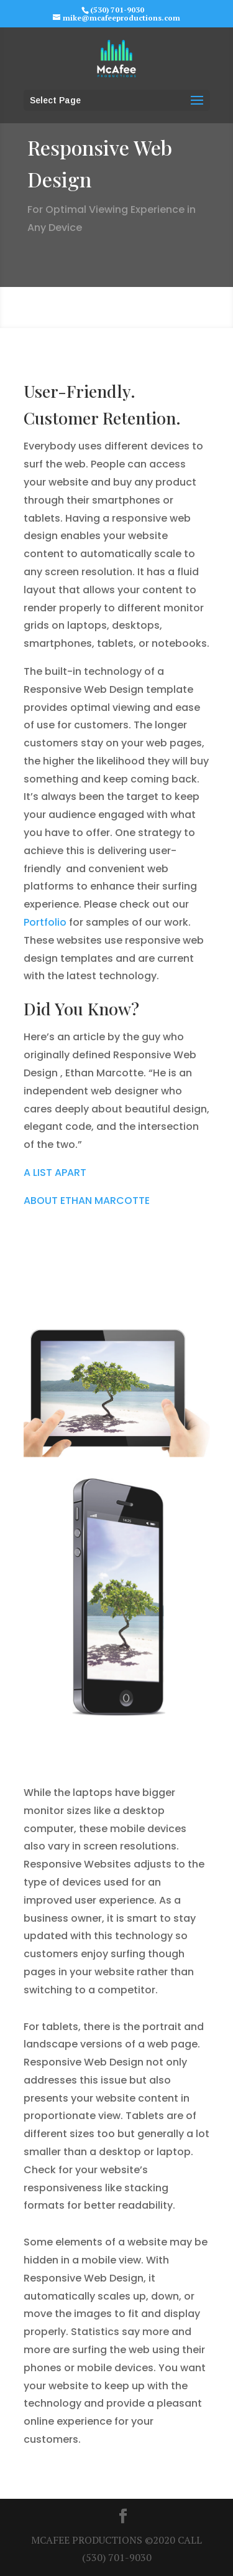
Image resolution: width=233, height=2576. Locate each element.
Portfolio (45, 922)
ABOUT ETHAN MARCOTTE (87, 1200)
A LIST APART (55, 1172)
